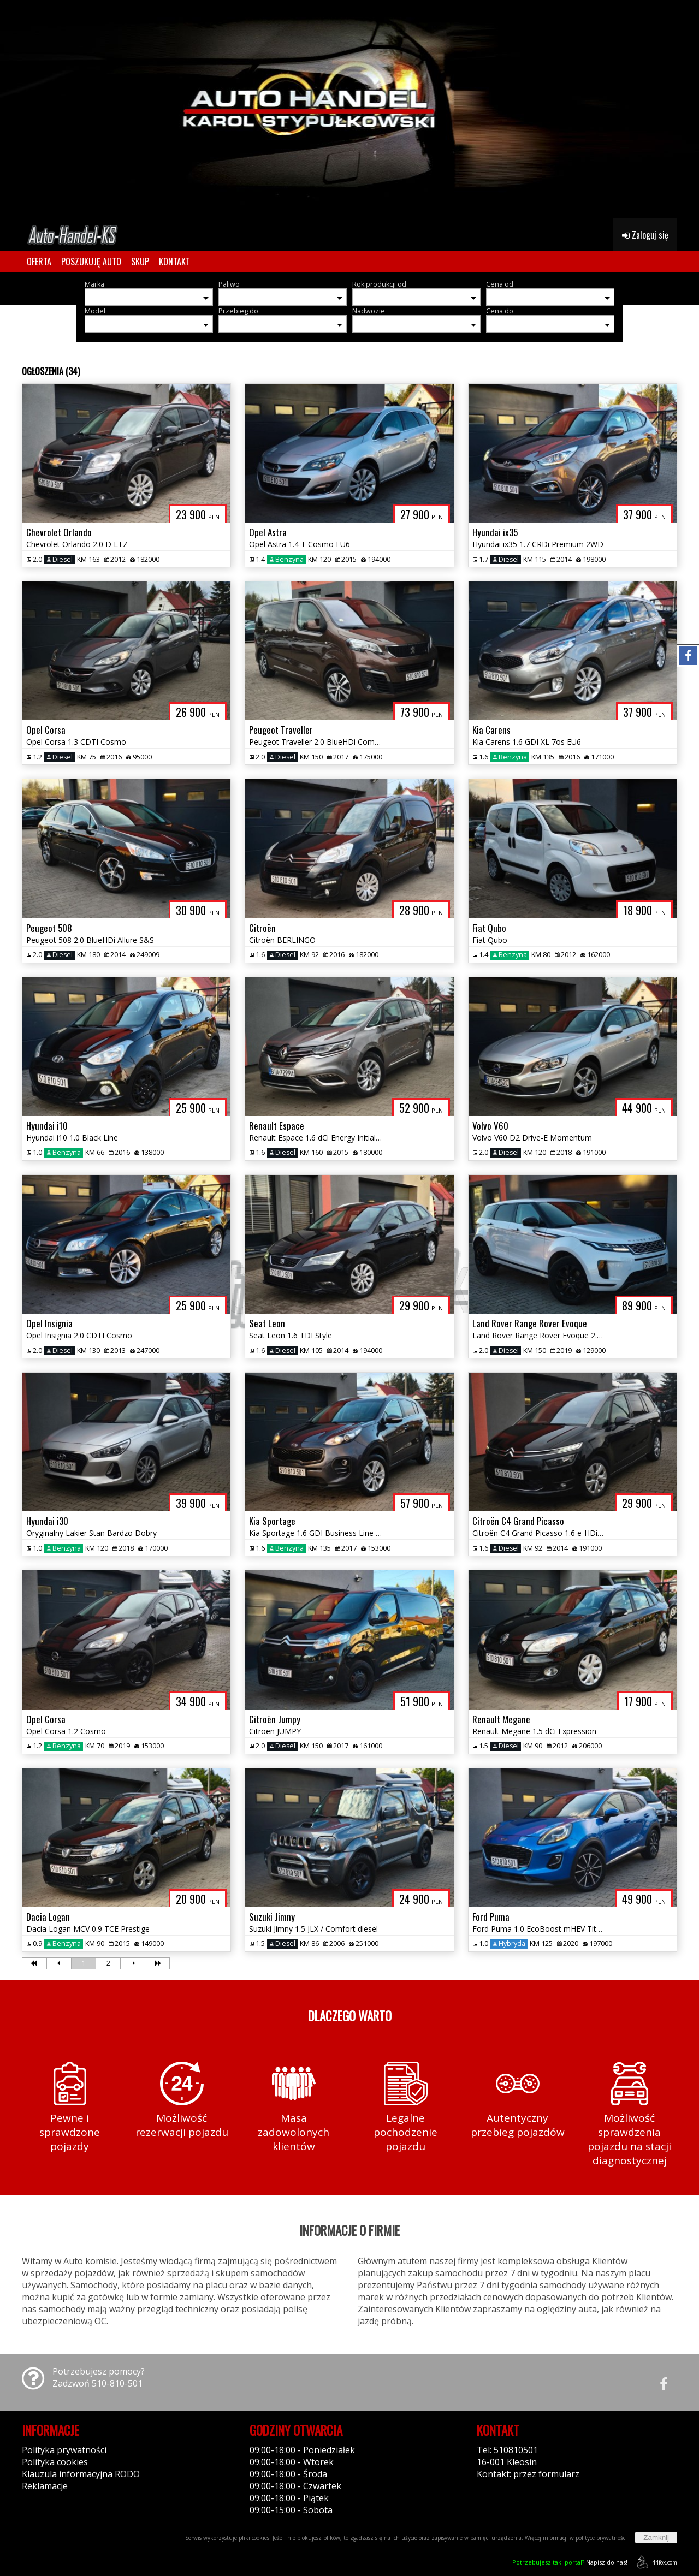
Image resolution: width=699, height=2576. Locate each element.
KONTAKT (174, 261)
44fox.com (655, 2562)
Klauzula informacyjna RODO (81, 2474)
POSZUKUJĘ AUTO (91, 261)
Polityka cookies (55, 2462)
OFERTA (39, 261)
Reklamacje (45, 2486)
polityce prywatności (601, 2538)
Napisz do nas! (569, 2562)
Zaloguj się (645, 234)
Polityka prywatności (64, 2450)
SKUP (140, 261)
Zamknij (656, 2537)
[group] (349, 109)
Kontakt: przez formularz (528, 2474)
